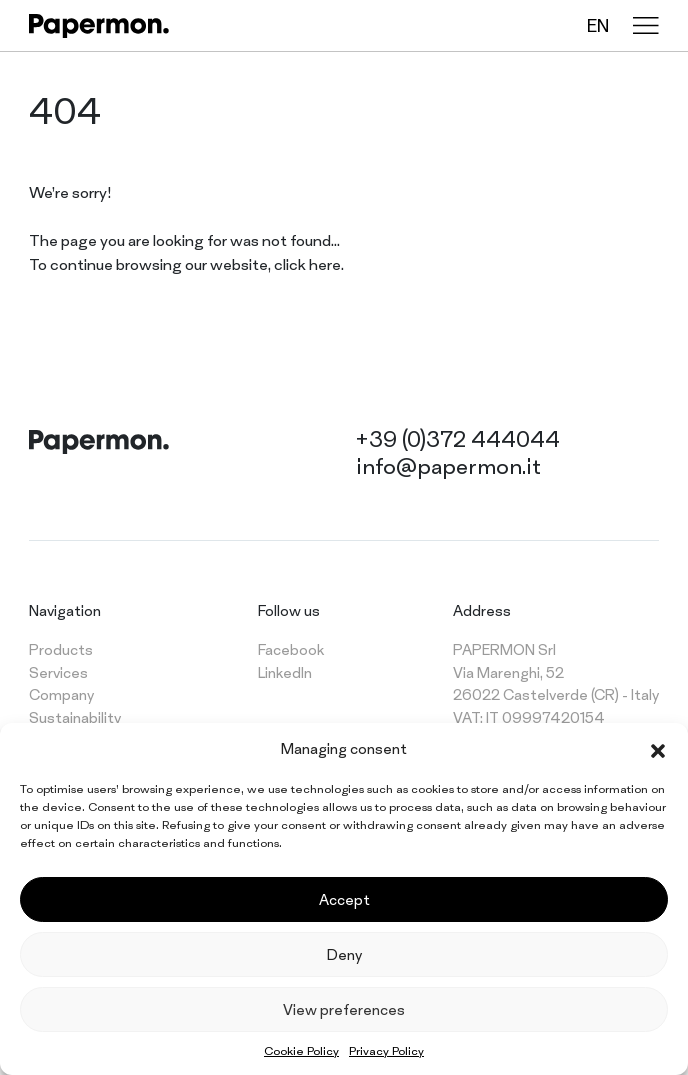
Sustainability (75, 717)
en (598, 25)
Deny (344, 954)
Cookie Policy (301, 1051)
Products (61, 649)
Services (58, 672)
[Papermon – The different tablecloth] (99, 26)
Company (61, 694)
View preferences (344, 1009)
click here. (309, 264)
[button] (658, 749)
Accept (344, 899)
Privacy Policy (386, 1051)
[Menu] (646, 25)
